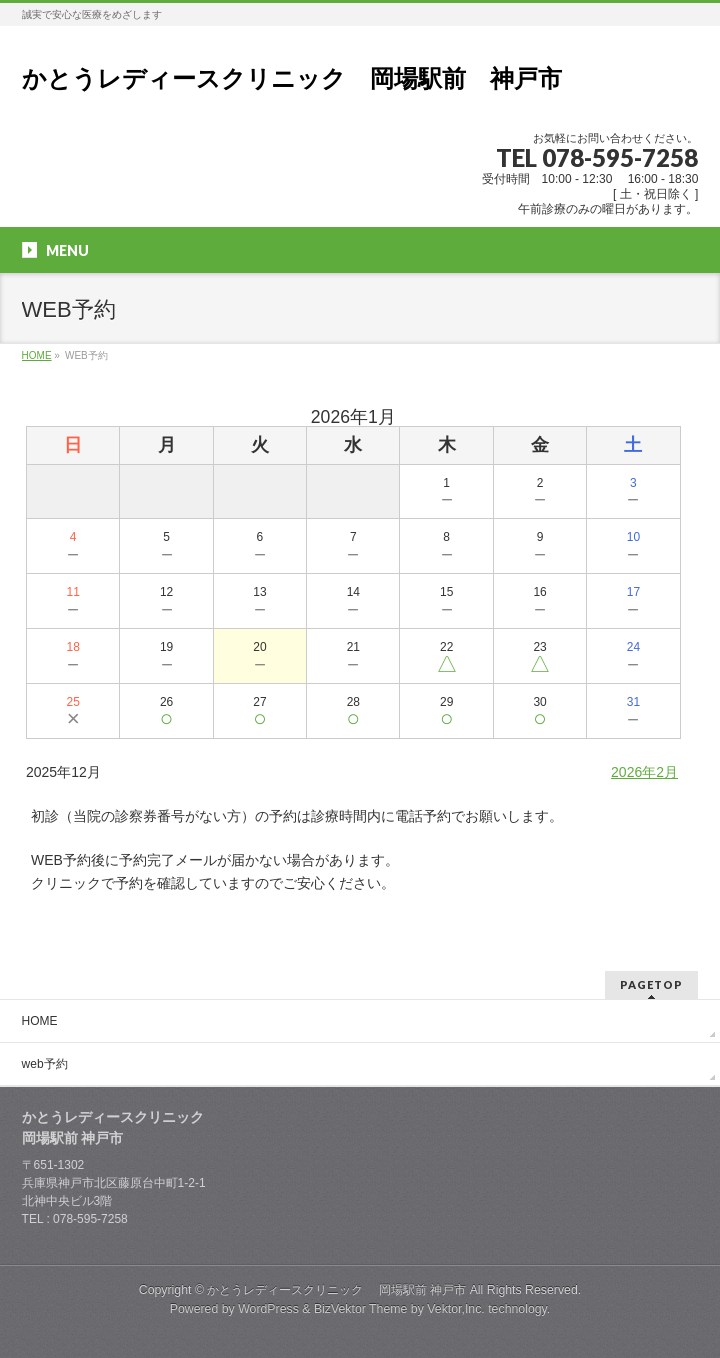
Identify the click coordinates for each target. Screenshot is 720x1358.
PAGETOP (651, 984)
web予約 (45, 1064)
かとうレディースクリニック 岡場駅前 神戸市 (292, 78)
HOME (40, 1021)
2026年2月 (644, 772)
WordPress (268, 1309)
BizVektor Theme (361, 1309)
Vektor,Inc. (456, 1309)
